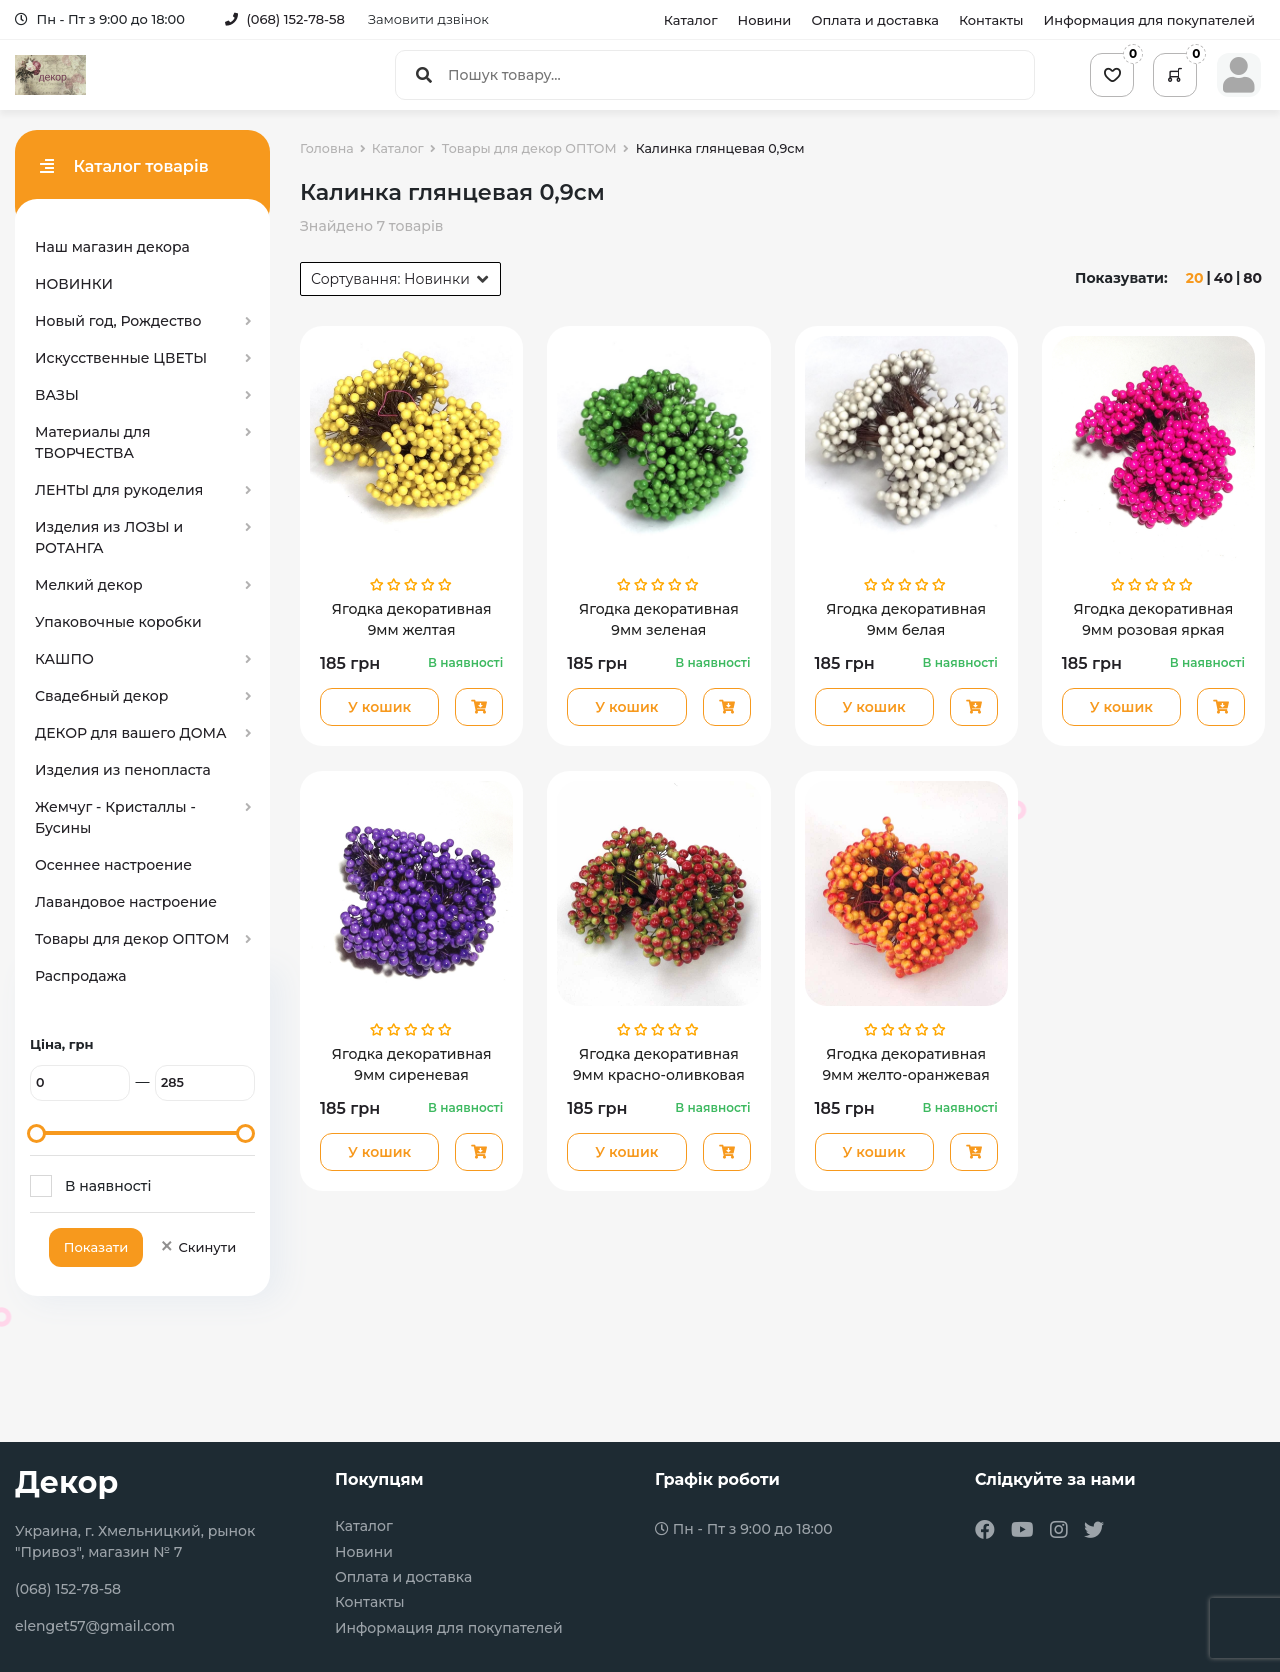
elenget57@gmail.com (95, 1626)
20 (1195, 278)
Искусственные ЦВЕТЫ (121, 358)
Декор (66, 1482)
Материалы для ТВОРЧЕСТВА (93, 442)
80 (1252, 278)
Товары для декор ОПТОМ (132, 939)
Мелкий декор (89, 585)
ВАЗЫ (57, 395)
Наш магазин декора (112, 247)
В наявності (108, 1186)
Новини (765, 20)
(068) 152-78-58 (285, 19)
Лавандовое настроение (126, 902)
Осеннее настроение (113, 865)
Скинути (197, 1247)
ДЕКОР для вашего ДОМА (131, 733)
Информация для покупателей (1149, 20)
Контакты (991, 20)
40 (1223, 278)
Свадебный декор (101, 696)
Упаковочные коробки (118, 622)
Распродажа (81, 976)
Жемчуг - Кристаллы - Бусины (115, 817)
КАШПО (64, 659)
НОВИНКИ (74, 284)
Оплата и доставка (875, 20)
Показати (96, 1247)
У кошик (379, 707)
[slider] (36, 1133)
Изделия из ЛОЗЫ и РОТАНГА (109, 537)
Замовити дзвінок (428, 19)
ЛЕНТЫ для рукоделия (119, 490)
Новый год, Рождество (118, 321)
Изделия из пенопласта (123, 770)
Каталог (691, 20)
